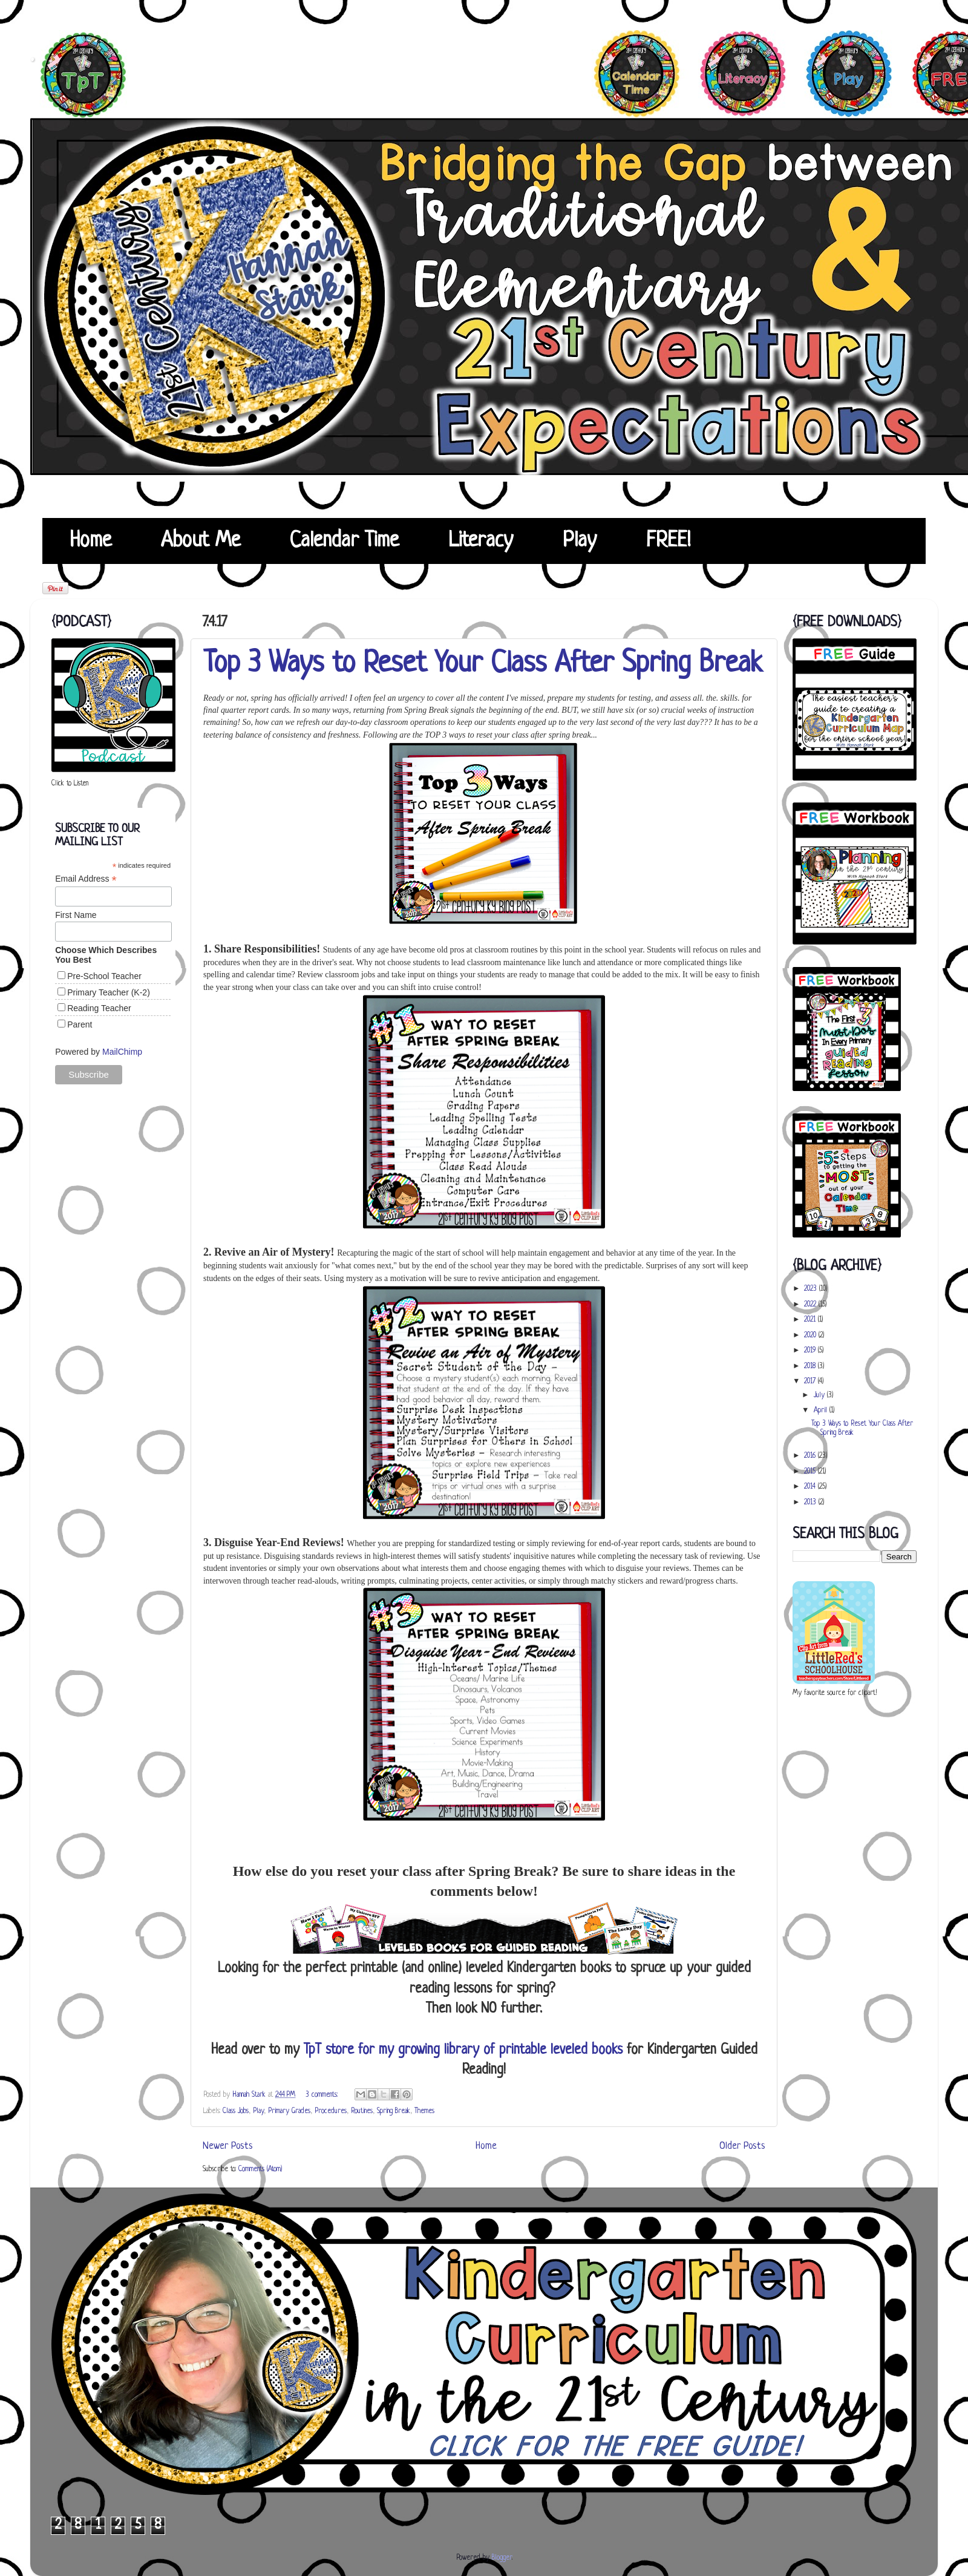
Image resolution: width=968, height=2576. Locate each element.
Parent (79, 1024)
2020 (811, 1335)
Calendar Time (344, 540)
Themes (424, 2111)
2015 (811, 1471)
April (821, 1410)
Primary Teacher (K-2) (108, 992)
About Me (200, 540)
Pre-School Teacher (104, 976)
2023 (811, 1289)
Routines (362, 2111)
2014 (811, 1487)
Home (90, 540)
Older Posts (742, 2146)
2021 (811, 1320)
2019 (811, 1350)
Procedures (331, 2111)
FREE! (668, 540)
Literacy (480, 540)
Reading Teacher (99, 1008)
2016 (811, 1456)
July (820, 1395)
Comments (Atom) (260, 2169)
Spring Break (393, 2111)
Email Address (86, 879)
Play (580, 540)
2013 (811, 1502)
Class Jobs (236, 2111)
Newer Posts (228, 2146)
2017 (811, 1381)
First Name (75, 915)
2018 (811, 1366)
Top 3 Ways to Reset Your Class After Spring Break (482, 664)
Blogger (502, 2558)
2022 (811, 1304)
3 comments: (323, 2095)
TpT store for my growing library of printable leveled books (463, 2050)
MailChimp (122, 1052)
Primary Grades (289, 2111)
